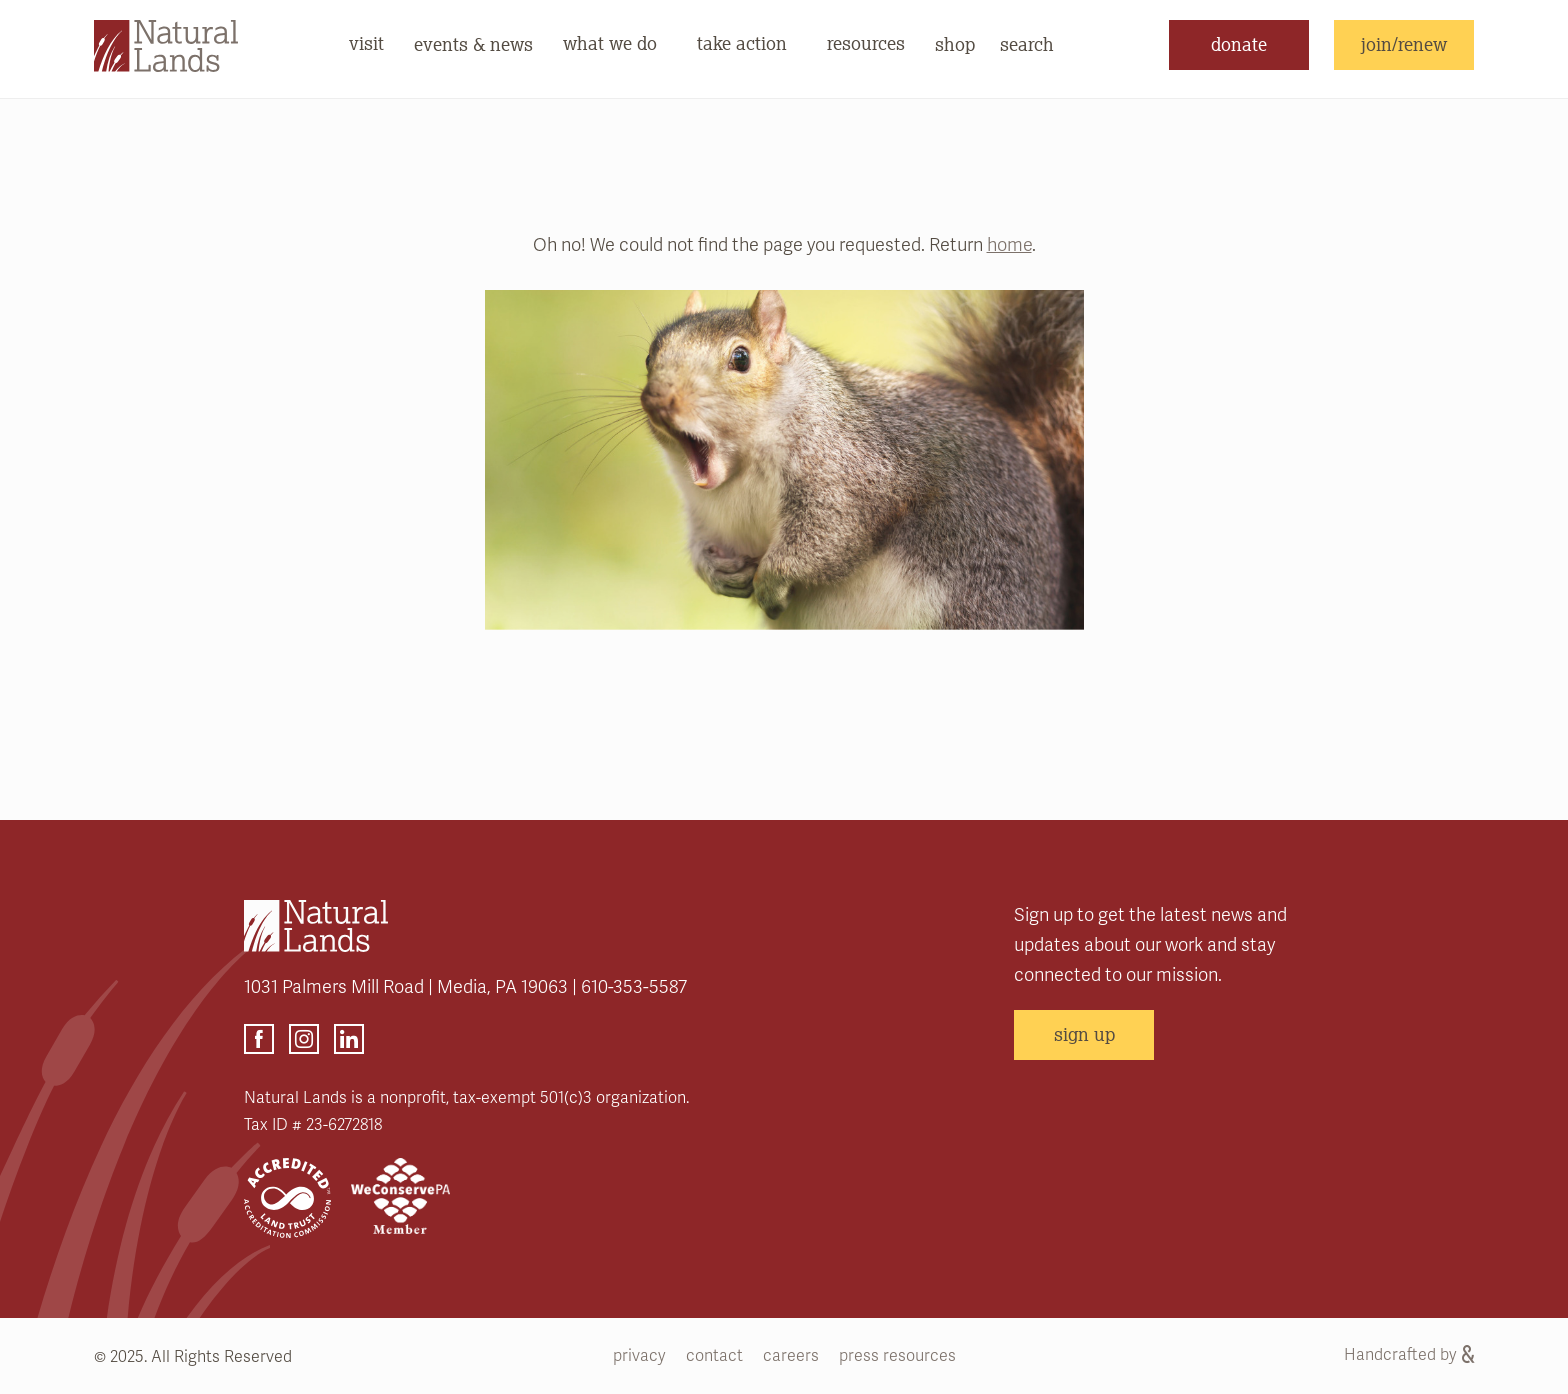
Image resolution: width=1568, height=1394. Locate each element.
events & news (473, 44)
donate (1239, 44)
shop (955, 44)
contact (714, 1356)
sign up (1084, 1034)
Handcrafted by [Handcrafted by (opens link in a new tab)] (1409, 1355)
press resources (897, 1356)
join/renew (1404, 44)
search (1027, 44)
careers (791, 1356)
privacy (639, 1356)
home (1009, 245)
